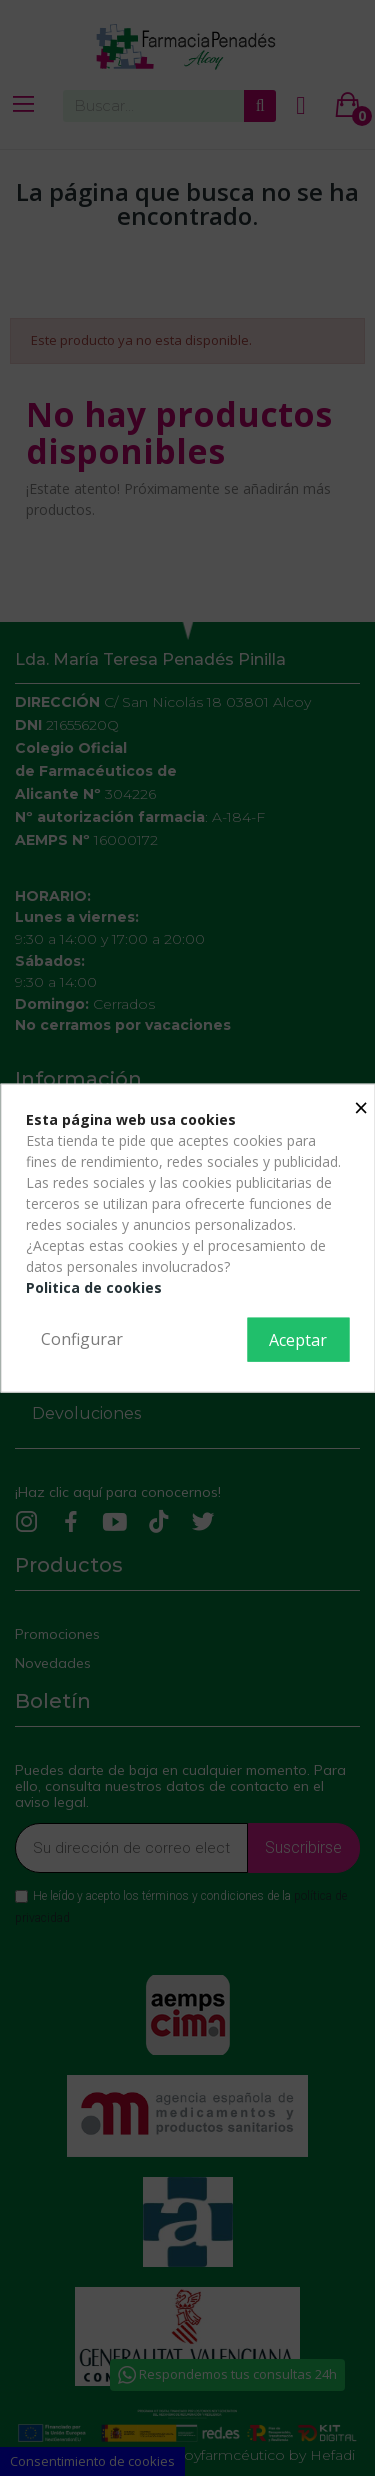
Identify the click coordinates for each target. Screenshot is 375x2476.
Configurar (82, 1339)
